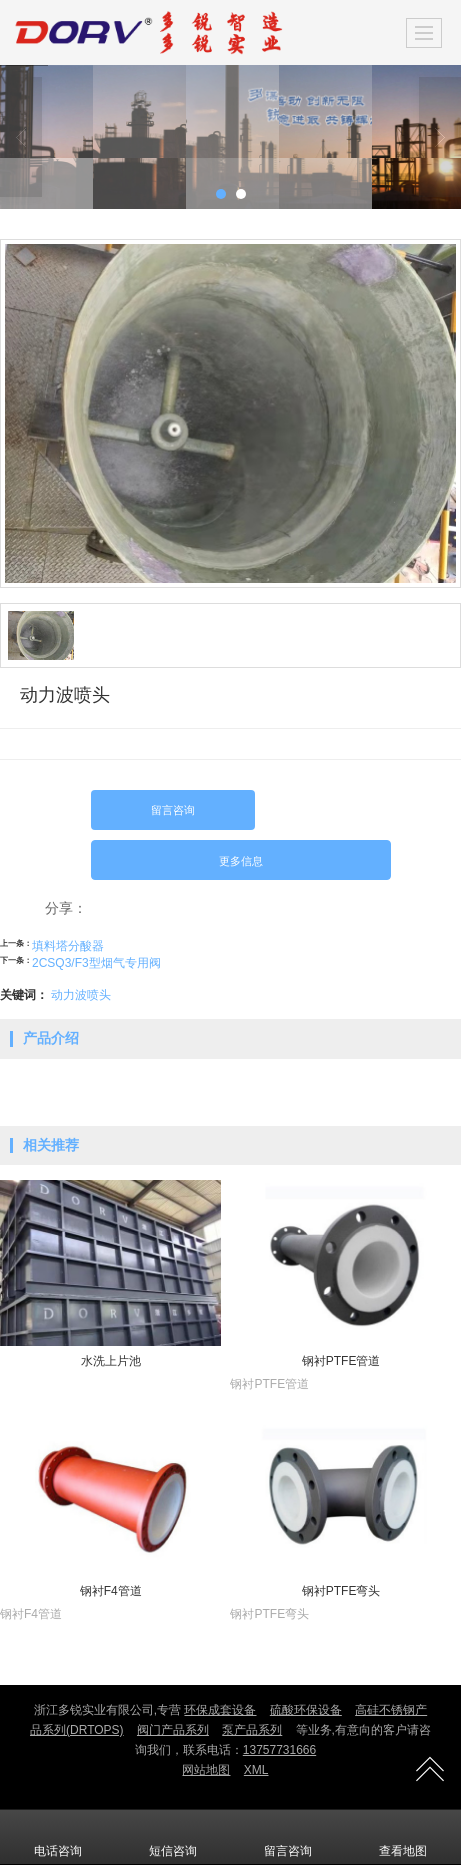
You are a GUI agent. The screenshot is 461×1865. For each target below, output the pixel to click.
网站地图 (206, 1770)
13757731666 (279, 1750)
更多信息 (241, 861)
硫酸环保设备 (306, 1710)
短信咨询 (173, 1837)
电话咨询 (58, 1837)
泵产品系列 (252, 1730)
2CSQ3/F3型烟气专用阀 (96, 963)
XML (256, 1770)
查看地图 (403, 1837)
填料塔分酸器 (68, 946)
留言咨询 (173, 810)
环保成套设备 (220, 1710)
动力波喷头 (81, 995)
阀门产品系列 (173, 1730)
